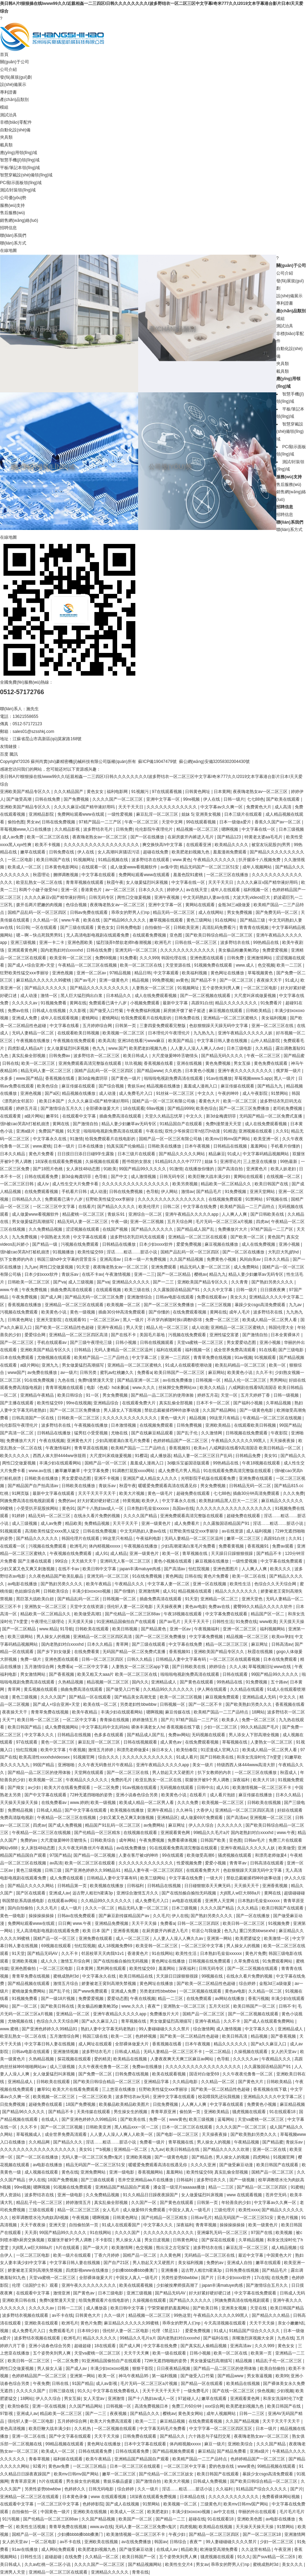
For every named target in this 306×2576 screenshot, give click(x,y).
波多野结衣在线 (235, 942)
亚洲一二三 (144, 1274)
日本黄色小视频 (200, 1070)
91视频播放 (63, 1252)
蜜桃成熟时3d (66, 1976)
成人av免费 (13, 837)
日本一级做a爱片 (235, 822)
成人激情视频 (144, 1176)
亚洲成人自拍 (240, 2262)
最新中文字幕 (176, 1002)
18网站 (258, 1712)
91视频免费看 (54, 1002)
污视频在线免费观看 (80, 1244)
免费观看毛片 (62, 2330)
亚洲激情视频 (66, 2051)
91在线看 (267, 1349)
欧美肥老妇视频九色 (191, 852)
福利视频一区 (256, 889)
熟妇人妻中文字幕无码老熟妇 (108, 2028)
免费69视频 (106, 957)
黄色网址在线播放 (228, 972)
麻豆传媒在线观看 (79, 1086)
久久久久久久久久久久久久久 (188, 950)
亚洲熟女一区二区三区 (45, 1606)
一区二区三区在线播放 (227, 874)
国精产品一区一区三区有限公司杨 (164, 1101)
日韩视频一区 (208, 1380)
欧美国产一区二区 (136, 2519)
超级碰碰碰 (294, 1893)
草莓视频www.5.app (253, 1078)
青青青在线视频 (254, 927)
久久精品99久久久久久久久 (169, 1689)
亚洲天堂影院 (49, 1319)
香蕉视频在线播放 (25, 1304)
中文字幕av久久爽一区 (222, 807)
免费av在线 (19, 1010)
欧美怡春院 (187, 1749)
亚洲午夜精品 (110, 1327)
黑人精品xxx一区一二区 (136, 2127)
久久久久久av (25, 1002)
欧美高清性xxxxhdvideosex (45, 1757)
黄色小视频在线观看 (173, 1561)
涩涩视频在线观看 (83, 1229)
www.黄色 (181, 859)
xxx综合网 (214, 2406)
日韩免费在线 (62, 852)
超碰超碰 (83, 2345)
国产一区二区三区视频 (62, 2127)
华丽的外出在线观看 (257, 2511)
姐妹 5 (187, 814)
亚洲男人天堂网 (220, 1900)
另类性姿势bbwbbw (180, 2277)
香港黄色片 (92, 889)
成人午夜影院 (255, 1093)
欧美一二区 (122, 2036)
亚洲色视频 (63, 972)
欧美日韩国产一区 (139, 2556)
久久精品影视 (68, 829)
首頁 (4, 54)
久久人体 (237, 1666)
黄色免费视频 (218, 1063)
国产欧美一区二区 (247, 1237)
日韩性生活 (222, 1621)
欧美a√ (200, 1448)
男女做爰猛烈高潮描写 (33, 1221)
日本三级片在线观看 (243, 814)
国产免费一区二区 (95, 2074)
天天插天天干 (84, 1561)
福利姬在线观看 (68, 2459)
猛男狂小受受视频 (91, 1433)
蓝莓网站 (226, 2119)
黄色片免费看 (42, 1153)
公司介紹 (8, 69)
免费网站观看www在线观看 (145, 874)
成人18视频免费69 (115, 1945)
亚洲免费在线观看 (256, 1478)
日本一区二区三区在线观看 (187, 2127)
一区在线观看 (44, 927)
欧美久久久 (281, 1568)
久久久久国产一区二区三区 (118, 799)
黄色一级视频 (83, 1312)
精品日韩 (142, 972)
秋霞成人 (289, 1772)
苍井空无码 (276, 2194)
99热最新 (289, 1161)
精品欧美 (73, 1523)
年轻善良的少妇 (236, 2202)
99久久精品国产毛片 (260, 1727)
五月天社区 (220, 2006)
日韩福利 (136, 1885)
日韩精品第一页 (72, 1885)
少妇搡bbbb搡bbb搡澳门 (135, 2270)
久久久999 (149, 957)
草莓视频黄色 (261, 972)
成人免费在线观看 (67, 1878)
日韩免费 (124, 829)
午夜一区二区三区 (141, 822)
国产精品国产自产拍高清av (33, 1485)
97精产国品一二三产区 (100, 822)
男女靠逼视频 (260, 2375)
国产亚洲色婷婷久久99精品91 (93, 1870)
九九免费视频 (25, 1237)
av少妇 (35, 1787)
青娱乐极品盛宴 (118, 2481)
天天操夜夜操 (283, 1440)
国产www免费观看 (90, 1991)
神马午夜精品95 (134, 2375)
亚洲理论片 (230, 1161)
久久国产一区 (144, 2202)
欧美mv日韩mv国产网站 (228, 1138)
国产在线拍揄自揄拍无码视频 (189, 1893)
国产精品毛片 (209, 1191)
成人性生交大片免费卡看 (75, 1183)
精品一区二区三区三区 (227, 1644)
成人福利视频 (259, 1531)
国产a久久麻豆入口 (100, 2021)
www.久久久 (144, 1387)
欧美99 (282, 2375)
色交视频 (266, 965)
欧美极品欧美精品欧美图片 (124, 2104)
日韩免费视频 (190, 1425)
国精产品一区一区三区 (106, 1463)
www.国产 (117, 1048)
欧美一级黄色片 (263, 2224)
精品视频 (141, 980)
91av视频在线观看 (140, 1787)
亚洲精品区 (167, 1817)
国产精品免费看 (232, 2451)
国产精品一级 (45, 1244)
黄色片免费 (255, 1953)
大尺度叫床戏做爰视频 (255, 995)
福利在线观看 (169, 1349)
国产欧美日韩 (206, 2308)
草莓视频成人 (29, 2134)
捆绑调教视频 (66, 874)
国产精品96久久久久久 (125, 920)
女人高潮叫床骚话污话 (119, 852)
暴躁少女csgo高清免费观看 (261, 1304)
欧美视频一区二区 (124, 1304)
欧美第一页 (262, 2353)
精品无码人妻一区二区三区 (46, 1070)
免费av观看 (283, 1546)
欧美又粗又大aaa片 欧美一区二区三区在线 (117, 1674)
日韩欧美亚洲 (186, 927)
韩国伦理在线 (174, 957)
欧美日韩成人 (136, 1055)
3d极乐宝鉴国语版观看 (189, 1463)
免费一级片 (31, 1659)
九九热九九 (204, 1033)
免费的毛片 (122, 1779)
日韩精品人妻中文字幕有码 (181, 1659)
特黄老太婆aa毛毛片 (264, 837)
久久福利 (225, 2489)
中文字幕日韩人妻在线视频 (222, 1040)
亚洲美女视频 (208, 814)
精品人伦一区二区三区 (167, 1327)
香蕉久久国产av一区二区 (278, 822)
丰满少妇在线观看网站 (60, 1463)
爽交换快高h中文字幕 (163, 844)
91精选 (229, 1131)
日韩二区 (172, 1206)
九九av (30, 1267)
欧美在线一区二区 (100, 1704)
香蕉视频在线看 (159, 1063)
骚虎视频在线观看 (235, 1855)
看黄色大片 (210, 1101)
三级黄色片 (210, 2504)
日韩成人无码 (292, 2293)
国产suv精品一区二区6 (274, 2556)
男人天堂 (135, 1327)
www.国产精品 (29, 1078)
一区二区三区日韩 (17, 1183)
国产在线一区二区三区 (233, 2390)
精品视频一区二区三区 (197, 829)
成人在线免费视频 (259, 1244)
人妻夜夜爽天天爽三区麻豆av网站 (182, 2059)
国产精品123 (229, 837)
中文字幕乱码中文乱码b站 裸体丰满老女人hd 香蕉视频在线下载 (141, 1727)
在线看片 (86, 1206)
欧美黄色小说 (54, 1312)
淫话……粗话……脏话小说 (132, 1252)
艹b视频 (103, 2149)
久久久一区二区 (100, 1908)
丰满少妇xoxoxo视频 (92, 1591)
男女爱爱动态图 (242, 1342)
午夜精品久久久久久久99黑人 (239, 1440)
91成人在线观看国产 (121, 2224)
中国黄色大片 (279, 2255)
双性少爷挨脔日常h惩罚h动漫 (193, 1131)
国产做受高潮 (19, 799)
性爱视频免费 (190, 1863)
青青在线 (140, 2572)
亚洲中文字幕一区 (163, 799)
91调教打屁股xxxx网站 (134, 1470)
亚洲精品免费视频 (112, 1923)
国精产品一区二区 (140, 2255)
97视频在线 (277, 1199)
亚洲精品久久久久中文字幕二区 (273, 2096)
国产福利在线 (216, 2338)
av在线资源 (233, 1531)
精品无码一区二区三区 (174, 912)
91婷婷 (19, 1515)
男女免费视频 (240, 912)
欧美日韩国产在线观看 (283, 1908)
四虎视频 (188, 2526)
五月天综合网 (180, 1221)
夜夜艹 (154, 2006)
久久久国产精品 (271, 2444)
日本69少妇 (88, 2330)
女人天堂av (94, 2398)
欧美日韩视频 (125, 1629)
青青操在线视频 (115, 1719)
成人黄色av (171, 1742)
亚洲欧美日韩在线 (19, 2300)
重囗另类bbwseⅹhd (257, 1930)
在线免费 (280, 2277)
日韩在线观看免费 (41, 1176)
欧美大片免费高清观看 (111, 2421)
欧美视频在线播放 (127, 1810)
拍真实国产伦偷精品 (126, 1146)
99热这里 (182, 2315)
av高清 (56, 1863)
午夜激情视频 (118, 1274)
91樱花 (141, 1455)
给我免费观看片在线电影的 (146, 1018)
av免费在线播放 (42, 1372)
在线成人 (50, 2119)
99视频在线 (212, 1976)
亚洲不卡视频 (107, 1478)
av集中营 (169, 867)
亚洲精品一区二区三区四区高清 (79, 1334)
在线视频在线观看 (140, 1832)
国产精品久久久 (68, 2142)
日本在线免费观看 (17, 1357)
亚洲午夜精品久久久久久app (192, 1214)
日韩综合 (178, 2541)
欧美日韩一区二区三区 (38, 1719)
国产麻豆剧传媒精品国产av (124, 1915)
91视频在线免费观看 (73, 2187)
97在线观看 (27, 1742)
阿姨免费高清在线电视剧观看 (28, 1500)
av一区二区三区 (120, 889)
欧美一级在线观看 (169, 2353)
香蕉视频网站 (151, 2172)
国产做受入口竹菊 (107, 1010)
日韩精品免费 (248, 1455)
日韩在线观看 (235, 1674)
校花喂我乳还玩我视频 (219, 2096)
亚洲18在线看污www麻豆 (142, 1040)
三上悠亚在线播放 (260, 1161)
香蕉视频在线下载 (270, 2089)
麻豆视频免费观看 (222, 1697)
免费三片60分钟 (187, 2406)
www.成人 (245, 965)
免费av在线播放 (147, 2066)
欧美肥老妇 (158, 2511)
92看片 (39, 2466)
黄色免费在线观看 (271, 1063)
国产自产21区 (117, 2262)
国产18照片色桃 (48, 1168)
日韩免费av (60, 1055)
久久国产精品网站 (219, 1410)
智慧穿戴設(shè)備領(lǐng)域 (26, 175)
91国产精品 (82, 2383)
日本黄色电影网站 (62, 867)
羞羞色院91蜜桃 (188, 874)
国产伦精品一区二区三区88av (133, 1613)
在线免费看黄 (87, 1651)
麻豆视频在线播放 (222, 1244)
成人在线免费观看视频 (156, 995)
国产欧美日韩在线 (58, 2006)
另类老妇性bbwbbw (138, 1704)
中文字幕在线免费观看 (282, 1561)
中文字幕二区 (145, 1357)
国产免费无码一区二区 (277, 912)
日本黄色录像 (75, 2496)
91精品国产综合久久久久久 (255, 2330)
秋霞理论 (42, 874)
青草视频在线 (195, 1553)
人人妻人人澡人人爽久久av (179, 1938)
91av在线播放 (219, 1078)
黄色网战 (173, 1576)
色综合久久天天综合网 (275, 1583)
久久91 (282, 1131)
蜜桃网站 (90, 1018)
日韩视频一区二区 (119, 1598)
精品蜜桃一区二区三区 (83, 1214)
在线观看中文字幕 (79, 1116)
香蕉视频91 (180, 1448)
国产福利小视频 (248, 1402)
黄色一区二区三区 (58, 1742)
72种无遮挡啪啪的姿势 (92, 1794)
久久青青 (240, 1282)
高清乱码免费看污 (219, 927)
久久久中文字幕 (218, 1289)
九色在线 (67, 1380)
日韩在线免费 (48, 799)
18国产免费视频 (81, 2104)
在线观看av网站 (63, 1900)
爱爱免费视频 (189, 1244)
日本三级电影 (240, 1048)
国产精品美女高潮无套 (135, 1697)
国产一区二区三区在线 (128, 1772)
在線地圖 (8, 250)
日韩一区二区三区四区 (102, 1659)
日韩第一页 (126, 1025)
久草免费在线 (247, 1961)
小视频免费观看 (145, 1002)
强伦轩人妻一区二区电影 (130, 1606)
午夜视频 (77, 1749)
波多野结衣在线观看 (150, 859)
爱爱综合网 (35, 1334)
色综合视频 (77, 904)
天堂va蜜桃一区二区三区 (201, 1342)
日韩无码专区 (102, 897)
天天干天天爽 (137, 2353)
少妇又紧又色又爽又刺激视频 (28, 1568)
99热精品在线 (266, 942)
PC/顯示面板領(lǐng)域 (21, 182)
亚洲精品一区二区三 (219, 1598)
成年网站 (128, 1840)
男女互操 (242, 1063)
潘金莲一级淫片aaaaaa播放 (179, 2187)
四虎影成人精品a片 (26, 1048)
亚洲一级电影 (122, 2172)
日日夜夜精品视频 (174, 2368)
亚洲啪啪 (67, 1764)
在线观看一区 (94, 867)
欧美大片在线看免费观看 (67, 1787)
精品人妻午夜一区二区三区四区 (154, 1870)
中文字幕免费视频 (206, 1636)
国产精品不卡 (204, 980)
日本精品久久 (119, 995)
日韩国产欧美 (213, 1840)
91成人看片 (187, 1757)
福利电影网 (118, 791)
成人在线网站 (211, 912)
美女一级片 (203, 1764)
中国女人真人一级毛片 (190, 2209)
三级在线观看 (42, 2209)
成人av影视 (107, 2383)
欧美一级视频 (104, 1802)
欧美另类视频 (185, 1183)
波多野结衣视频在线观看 (25, 2315)
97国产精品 (60, 1855)
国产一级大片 (96, 2247)
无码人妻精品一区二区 (33, 1033)
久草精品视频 (279, 1402)
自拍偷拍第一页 (84, 2224)
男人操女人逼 (129, 2239)
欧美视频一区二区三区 (123, 1033)
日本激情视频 (124, 1425)
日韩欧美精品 (259, 1010)
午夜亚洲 (283, 2549)
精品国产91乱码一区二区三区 (113, 1825)
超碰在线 (196, 2519)
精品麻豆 (216, 1153)
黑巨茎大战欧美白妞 (35, 1598)
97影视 (7, 2413)
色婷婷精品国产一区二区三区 (181, 1440)
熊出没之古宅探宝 (173, 2247)
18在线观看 (133, 1108)
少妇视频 (285, 2390)
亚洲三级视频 (23, 942)
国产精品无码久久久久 (222, 1055)
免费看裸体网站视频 (281, 2496)
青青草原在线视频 (91, 1448)
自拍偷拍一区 (158, 927)
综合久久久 (109, 1757)
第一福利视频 (165, 2375)
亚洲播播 (170, 2270)
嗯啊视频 (230, 829)
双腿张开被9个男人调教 (207, 1779)
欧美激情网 (123, 2247)
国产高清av (175, 1568)
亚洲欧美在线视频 (90, 2511)
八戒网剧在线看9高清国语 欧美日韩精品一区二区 (255, 1448)
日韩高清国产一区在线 (33, 1418)
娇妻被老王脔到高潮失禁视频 (109, 1983)
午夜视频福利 (207, 1629)
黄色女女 (96, 791)
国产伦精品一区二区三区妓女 (166, 2474)
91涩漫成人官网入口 (220, 1749)
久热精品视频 (71, 1682)
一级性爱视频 (120, 814)
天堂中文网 (173, 822)
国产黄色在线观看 (197, 1682)
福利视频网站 (273, 1629)
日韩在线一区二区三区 (196, 942)
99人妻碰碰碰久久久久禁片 (165, 2028)
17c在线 (261, 2277)
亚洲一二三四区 (176, 1357)
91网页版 (21, 1493)
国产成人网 (52, 1297)
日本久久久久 (151, 889)
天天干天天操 (144, 1923)
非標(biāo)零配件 (16, 122)
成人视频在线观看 (41, 2172)
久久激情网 (212, 1433)
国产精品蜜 (294, 1055)
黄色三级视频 (25, 1697)
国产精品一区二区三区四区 (262, 2187)
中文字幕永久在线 (50, 1138)
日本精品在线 (193, 2496)
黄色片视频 (288, 2217)
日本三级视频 (291, 829)
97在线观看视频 (167, 791)
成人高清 (283, 807)
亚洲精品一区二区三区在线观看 (198, 1237)
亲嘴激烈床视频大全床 (253, 2338)
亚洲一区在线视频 (210, 1583)
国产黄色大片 (251, 2081)
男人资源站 (11, 2194)
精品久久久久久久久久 (236, 1002)
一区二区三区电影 (260, 987)
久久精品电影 (185, 2081)
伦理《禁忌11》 (167, 2330)
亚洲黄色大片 (80, 1440)
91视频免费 (279, 1923)
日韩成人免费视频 (210, 2481)
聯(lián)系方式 (13, 243)
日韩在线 (10, 1063)
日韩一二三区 (70, 2308)
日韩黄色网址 (198, 791)
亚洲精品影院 (42, 814)
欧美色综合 (48, 1086)
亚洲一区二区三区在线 (272, 1025)
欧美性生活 (241, 1583)
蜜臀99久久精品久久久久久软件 (263, 1606)
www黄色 (178, 2119)
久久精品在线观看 (247, 1689)
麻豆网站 (216, 1372)
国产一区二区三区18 (262, 2534)
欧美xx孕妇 (282, 1636)
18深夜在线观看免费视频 (59, 1161)
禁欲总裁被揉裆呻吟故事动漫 (172, 1410)
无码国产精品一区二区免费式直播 (271, 1116)
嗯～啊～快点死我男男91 (40, 935)
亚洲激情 (117, 2398)
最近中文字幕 (251, 2255)
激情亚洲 (62, 2293)
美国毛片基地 (153, 1334)
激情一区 (49, 995)
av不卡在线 (62, 2315)
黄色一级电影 (13, 1915)
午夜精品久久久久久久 (214, 859)
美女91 (271, 1455)
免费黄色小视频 (222, 1259)
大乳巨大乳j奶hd (284, 1252)
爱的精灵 (102, 2059)
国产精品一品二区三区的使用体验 (163, 1395)
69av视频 (156, 1108)
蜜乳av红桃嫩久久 (117, 1372)
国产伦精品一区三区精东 (97, 1832)
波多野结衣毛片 (98, 829)
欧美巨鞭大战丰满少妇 (209, 1176)
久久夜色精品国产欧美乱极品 (56, 1576)
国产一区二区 (25, 2006)
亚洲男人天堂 (13, 2572)
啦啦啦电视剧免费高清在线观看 (174, 1078)
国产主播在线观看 (17, 1402)
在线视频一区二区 (283, 1176)
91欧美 (110, 1168)
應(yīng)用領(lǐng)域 (18, 152)
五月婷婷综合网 (98, 1025)
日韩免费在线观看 (140, 2436)
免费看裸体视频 (183, 1840)
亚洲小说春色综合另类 (137, 1794)
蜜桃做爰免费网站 (29, 1991)
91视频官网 (84, 1757)
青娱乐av (135, 1086)
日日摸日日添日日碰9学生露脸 (86, 1153)
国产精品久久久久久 (116, 1206)
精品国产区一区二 (268, 1613)
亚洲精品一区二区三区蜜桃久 (231, 1018)
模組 (4, 107)
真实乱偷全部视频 (29, 1055)
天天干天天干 (126, 1523)
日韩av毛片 (255, 1840)
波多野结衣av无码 (132, 2096)
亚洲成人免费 (25, 1018)
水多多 (7, 1078)
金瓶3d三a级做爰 (234, 904)
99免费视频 (162, 980)
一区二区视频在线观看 (200, 1991)
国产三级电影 (291, 1349)
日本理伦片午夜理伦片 (169, 1033)
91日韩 (22, 927)
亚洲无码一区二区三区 (136, 950)
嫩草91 (53, 1116)
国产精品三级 (253, 920)
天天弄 (30, 2232)
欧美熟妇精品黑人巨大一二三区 (229, 1500)
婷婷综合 (218, 1666)
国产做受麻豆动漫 (236, 2164)
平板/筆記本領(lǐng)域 (20, 167)
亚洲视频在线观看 (256, 1131)
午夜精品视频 (247, 2142)
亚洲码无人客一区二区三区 (125, 1561)
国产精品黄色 (154, 1629)
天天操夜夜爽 (169, 1606)
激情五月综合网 (76, 1961)
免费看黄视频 (232, 1546)
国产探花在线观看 (218, 2239)
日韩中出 (205, 1787)
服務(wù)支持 (12, 205)
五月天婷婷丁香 (256, 1395)
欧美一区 (278, 1365)
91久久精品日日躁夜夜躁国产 (151, 2194)
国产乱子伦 (188, 1433)
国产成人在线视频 (123, 2504)
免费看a (144, 1372)
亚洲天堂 (58, 2224)
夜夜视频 (119, 2413)
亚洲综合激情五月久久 (137, 1893)
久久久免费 (293, 1493)
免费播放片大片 (233, 1229)
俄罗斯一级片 (289, 1070)
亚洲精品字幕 (157, 2081)
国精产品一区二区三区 (204, 2013)
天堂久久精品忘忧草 (164, 1116)
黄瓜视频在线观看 (41, 1689)
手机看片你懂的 (286, 1146)
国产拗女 (17, 1787)
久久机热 (174, 1070)
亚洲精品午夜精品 (37, 1395)
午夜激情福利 (58, 1448)
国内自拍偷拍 (21, 1908)
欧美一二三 (146, 2421)
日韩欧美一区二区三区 (29, 1282)
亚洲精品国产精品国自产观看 (123, 2187)
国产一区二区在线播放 (243, 1252)
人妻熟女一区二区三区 (153, 987)
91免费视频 (236, 1191)
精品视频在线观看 (195, 1591)
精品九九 (217, 1274)
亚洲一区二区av (92, 972)
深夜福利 (241, 1779)
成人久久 (49, 1961)
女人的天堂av (284, 2051)
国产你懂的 (160, 1312)
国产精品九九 (270, 1086)
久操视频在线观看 (102, 1161)
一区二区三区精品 (90, 2466)
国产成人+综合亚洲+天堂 (32, 965)
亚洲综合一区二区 (145, 1214)
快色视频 (265, 2390)
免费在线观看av (212, 1297)
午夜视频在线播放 (33, 1040)
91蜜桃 (297, 2187)
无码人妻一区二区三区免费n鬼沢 (93, 2157)
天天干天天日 (131, 807)
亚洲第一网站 (220, 1938)
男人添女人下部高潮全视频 (254, 1734)
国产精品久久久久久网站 (182, 1153)
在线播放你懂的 (200, 1168)
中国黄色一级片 (56, 2511)
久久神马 (185, 1810)
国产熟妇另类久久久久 (272, 1282)
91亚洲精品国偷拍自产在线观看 (127, 1621)
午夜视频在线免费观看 (74, 1040)
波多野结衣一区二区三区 (97, 1055)
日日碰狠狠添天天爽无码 (208, 1885)
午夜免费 (41, 2383)
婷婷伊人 (175, 889)
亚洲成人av (59, 1893)
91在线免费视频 (40, 1380)
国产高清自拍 (231, 1168)
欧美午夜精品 (99, 1583)
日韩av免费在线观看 (89, 912)
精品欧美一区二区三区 (61, 2413)
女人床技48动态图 (83, 1168)
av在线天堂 (197, 889)
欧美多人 (231, 1719)
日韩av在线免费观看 (77, 1915)
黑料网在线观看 (112, 1968)
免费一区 (158, 2119)
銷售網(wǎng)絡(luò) (19, 220)
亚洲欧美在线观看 (41, 2323)
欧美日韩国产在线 (53, 859)
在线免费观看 (199, 1998)
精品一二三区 (171, 1998)
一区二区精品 (218, 2051)
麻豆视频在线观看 (226, 1010)
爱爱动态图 (117, 1998)
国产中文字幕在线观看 (45, 1794)
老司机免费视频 (288, 1108)
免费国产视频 (51, 1131)
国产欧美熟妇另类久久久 (249, 1704)
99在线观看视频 (201, 822)
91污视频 (11, 2519)
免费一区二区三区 (222, 1319)
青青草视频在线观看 (85, 882)
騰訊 (13, 754)
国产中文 (120, 1176)
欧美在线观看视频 (169, 2074)
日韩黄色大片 (88, 2315)
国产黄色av (84, 2293)
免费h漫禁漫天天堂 (224, 1123)
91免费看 (128, 957)
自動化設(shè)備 (15, 130)
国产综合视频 (112, 1086)
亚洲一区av (181, 1629)
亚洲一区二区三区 (240, 1629)
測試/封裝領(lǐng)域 (18, 190)
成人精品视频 (284, 2247)
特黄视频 (131, 1500)
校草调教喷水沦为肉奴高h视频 (41, 2217)
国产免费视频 (77, 799)
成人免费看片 (187, 1523)
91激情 (76, 1138)
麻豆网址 (260, 1644)
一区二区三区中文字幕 (54, 1206)
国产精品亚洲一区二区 (138, 1380)
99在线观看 (173, 1855)
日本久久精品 (13, 1153)
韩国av (160, 2541)
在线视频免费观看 (225, 1199)
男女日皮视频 (157, 2239)
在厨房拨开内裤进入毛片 (191, 837)
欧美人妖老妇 (284, 1168)
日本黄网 (222, 791)
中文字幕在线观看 (98, 874)
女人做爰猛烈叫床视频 (147, 882)
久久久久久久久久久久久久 (172, 807)
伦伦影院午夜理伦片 (154, 829)
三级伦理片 (225, 2209)
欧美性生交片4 (179, 2564)
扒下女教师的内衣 (17, 1259)
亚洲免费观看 (164, 1267)
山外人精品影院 (266, 1040)
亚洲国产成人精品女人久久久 (150, 1478)
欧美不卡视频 (48, 844)
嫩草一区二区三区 (244, 1538)
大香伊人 (204, 1810)
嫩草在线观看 (33, 852)
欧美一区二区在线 (249, 1576)
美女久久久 (293, 2564)
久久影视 (78, 1010)
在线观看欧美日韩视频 (78, 1033)
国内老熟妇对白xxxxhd (62, 950)
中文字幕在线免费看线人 (116, 2390)
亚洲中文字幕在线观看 (174, 2096)
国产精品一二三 (171, 2519)
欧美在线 (92, 920)
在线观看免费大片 (139, 1402)
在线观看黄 (11, 1116)
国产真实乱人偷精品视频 (204, 2345)
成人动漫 (29, 995)
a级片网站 (34, 1116)
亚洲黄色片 (257, 1168)
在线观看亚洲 (199, 844)
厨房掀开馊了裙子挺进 (184, 1010)
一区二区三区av (105, 1319)
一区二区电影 (21, 859)
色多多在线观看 (109, 1734)
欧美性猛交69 (91, 1252)
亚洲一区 (70, 889)
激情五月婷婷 (101, 1749)
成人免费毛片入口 (136, 1093)
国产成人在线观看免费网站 (269, 2021)
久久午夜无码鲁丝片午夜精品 (106, 1764)
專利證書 (8, 92)
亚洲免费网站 (93, 2172)
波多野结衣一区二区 (286, 1712)
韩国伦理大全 (282, 1327)
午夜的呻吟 (229, 1093)
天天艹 (8, 1719)
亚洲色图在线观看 (207, 957)
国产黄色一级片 (126, 1078)
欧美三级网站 (21, 1636)
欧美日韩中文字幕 (100, 1568)
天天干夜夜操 (33, 2224)
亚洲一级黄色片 (114, 980)
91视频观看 (265, 1357)
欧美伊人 (150, 1500)
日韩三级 (54, 1870)
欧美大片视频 (132, 1493)
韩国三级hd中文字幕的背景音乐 (67, 1259)
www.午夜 (71, 920)
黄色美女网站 (191, 2413)
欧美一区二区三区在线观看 (90, 1863)
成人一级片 (72, 1908)
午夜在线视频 (51, 1440)
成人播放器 (160, 1455)
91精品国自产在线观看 (182, 1123)
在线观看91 (76, 1319)
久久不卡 (264, 1372)
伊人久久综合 (201, 1825)
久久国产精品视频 (187, 1259)
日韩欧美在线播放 (165, 1146)
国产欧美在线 (133, 2119)
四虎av (262, 1221)
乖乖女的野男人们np (131, 912)
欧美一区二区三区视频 (181, 1697)
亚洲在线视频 (190, 1063)
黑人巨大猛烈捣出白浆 (82, 995)
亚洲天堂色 (253, 1598)
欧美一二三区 (290, 965)
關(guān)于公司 (14, 61)
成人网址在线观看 (95, 2044)
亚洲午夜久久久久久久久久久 (245, 1070)
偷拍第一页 (190, 2111)
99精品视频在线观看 (65, 2444)
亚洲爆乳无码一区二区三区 (222, 2232)
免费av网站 (179, 1734)
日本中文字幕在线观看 (145, 2444)
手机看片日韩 (75, 1191)
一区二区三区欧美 (95, 2096)
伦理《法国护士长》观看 (35, 2285)
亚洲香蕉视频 (275, 1885)
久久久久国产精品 (140, 1515)
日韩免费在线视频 (132, 2074)
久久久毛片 (47, 1908)
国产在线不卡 (124, 1334)
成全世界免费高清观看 (235, 1349)
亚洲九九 (50, 1365)
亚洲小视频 (290, 1244)
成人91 (101, 1553)
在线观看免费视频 (150, 935)
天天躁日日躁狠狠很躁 (232, 1553)
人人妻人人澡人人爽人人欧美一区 (122, 2134)
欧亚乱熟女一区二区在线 (39, 882)
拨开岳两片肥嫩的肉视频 (39, 904)
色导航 (101, 1176)
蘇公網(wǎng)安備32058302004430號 (214, 761)
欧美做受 (286, 1848)
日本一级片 (65, 1146)
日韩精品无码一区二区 (250, 1485)
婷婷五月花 (27, 1108)
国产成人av (77, 2368)
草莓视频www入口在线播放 (26, 829)
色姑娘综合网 (28, 1591)
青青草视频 (206, 2224)
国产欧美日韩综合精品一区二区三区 (219, 935)
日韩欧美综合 (56, 1591)
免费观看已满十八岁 (108, 1002)
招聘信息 (8, 227)
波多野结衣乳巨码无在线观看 (138, 1237)
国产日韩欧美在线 (267, 1214)
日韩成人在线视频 (49, 1010)
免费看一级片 (153, 2142)
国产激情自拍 (86, 1123)
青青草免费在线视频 (212, 1357)
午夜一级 (119, 1221)
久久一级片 (115, 2315)
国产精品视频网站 (145, 2564)
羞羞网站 (259, 1146)
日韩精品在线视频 (230, 1146)
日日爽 (64, 1923)
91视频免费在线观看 (214, 965)
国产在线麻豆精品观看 (152, 1433)
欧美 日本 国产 (97, 1930)
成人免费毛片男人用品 (179, 1470)
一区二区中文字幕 (91, 1666)
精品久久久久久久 (231, 2044)
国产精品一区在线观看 (90, 1697)
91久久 (83, 2390)
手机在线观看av (52, 1342)
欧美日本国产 (52, 1101)
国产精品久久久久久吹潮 (226, 2149)
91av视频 (243, 1357)
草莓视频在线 (235, 1742)
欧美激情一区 (277, 1938)
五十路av (279, 1682)
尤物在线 (120, 1433)
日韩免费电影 (129, 927)
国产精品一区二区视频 (94, 1855)
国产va (59, 1282)
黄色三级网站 (199, 920)
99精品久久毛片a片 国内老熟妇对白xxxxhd (234, 1832)
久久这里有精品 (256, 2549)
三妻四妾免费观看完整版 (163, 1025)
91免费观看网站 (277, 1961)
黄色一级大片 (174, 1418)
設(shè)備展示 (13, 84)
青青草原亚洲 (164, 2111)
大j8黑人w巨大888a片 (241, 1893)
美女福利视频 (274, 1018)
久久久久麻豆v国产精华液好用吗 (85, 807)
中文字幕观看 (167, 972)
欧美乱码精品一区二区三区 (240, 1365)
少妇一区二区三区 (221, 1727)
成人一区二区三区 (133, 1938)
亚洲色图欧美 (80, 942)
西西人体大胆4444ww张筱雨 (60, 1455)
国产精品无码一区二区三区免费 (94, 1297)
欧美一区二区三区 (38, 1063)
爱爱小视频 (216, 1863)
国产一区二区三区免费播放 (244, 1108)
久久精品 (264, 1048)
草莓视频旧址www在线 (270, 1666)
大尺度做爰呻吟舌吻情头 (175, 1055)
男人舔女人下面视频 (123, 1410)
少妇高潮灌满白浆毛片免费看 (123, 1440)
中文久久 (206, 1093)
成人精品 (118, 1553)
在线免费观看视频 (41, 1191)
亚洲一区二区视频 (147, 1221)
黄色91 (68, 1508)
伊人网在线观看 (212, 1689)
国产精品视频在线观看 (29, 1983)
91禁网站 (280, 1093)
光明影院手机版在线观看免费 (208, 1478)
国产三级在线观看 (77, 927)
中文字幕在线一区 (259, 829)
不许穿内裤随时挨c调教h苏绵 (175, 1319)
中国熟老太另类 (56, 1237)
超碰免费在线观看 (193, 1493)
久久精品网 (40, 2142)
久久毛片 (161, 1915)
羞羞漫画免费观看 (230, 852)
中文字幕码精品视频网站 (266, 1153)
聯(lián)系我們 (13, 235)
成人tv (43, 1183)
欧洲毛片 (163, 942)
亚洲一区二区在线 (269, 2149)
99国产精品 (289, 1425)
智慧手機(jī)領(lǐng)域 (20, 160)
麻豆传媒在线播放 (256, 1794)
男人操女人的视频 (53, 1636)
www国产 (16, 1372)
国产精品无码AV (43, 1953)
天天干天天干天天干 (97, 1493)
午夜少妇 (177, 2534)
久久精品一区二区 (265, 1991)
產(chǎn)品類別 (14, 99)
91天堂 (74, 1131)
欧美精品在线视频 (130, 2059)
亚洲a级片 (26, 1131)
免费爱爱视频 (275, 950)
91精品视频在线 (113, 859)
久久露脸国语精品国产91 (177, 1289)
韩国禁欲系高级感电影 (23, 1900)
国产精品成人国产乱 (196, 1229)
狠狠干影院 (143, 2368)
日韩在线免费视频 (59, 822)
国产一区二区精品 (174, 1274)
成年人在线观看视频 (60, 1018)
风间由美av (251, 1259)
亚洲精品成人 (164, 1682)
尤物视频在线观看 (54, 1357)
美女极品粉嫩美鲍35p (239, 950)
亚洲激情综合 (140, 1297)
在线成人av (167, 2549)
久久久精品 (248, 1908)
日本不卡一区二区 (213, 1402)
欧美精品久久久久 (232, 844)
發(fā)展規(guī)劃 (16, 77)
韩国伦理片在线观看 (81, 1538)
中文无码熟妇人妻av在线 (206, 897)
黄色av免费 (59, 2466)
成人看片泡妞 (223, 1794)
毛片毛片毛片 (292, 2511)
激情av (187, 1191)
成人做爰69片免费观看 (202, 1817)
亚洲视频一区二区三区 (271, 1817)
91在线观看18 (283, 2111)
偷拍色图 (16, 822)
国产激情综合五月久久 (62, 1108)
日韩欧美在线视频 (264, 1802)
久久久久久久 (230, 1825)
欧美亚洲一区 (267, 1138)
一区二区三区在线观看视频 (235, 1659)
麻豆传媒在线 (178, 1712)
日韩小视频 (126, 1342)
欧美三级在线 (137, 1289)
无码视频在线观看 (209, 1734)
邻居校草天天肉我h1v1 (103, 1953)
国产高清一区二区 (17, 1433)
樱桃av (200, 1274)
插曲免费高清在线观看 (120, 1116)
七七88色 (255, 799)
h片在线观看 (68, 2247)
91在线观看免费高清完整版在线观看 (237, 1470)
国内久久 (140, 1682)
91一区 (93, 1395)
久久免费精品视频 (46, 1229)
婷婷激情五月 (145, 1719)
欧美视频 (284, 2232)
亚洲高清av (111, 1259)
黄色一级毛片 (161, 1493)
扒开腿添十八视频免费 (260, 859)
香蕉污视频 (258, 1998)
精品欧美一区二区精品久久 (226, 1183)
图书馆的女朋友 (137, 1161)
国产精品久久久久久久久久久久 (100, 987)
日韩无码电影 (101, 2489)
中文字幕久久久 (39, 1734)
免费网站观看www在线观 (81, 814)
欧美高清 (106, 1040)
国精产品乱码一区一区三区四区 (37, 912)
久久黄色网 (171, 2255)
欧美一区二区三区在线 (48, 837)
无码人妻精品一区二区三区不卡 (173, 2051)
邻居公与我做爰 (207, 1930)
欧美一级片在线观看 (72, 2255)
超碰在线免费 (156, 852)
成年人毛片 (240, 1312)
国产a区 (52, 1093)
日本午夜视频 (198, 1146)
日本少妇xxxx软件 (156, 1244)
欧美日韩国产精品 (25, 1727)
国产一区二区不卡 (205, 1704)
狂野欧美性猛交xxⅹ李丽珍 (25, 972)
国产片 (167, 1719)
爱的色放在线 (222, 2466)
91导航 (66, 1629)
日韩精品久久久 (27, 1199)
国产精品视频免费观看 (173, 2451)
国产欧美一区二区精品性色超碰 (65, 1327)
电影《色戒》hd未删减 (108, 1387)
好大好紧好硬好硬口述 (98, 1500)
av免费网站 (155, 1825)
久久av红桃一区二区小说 (48, 2564)
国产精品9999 (181, 1108)
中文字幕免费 (97, 1470)
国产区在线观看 (31, 1893)
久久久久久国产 (31, 2390)
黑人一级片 (285, 1078)
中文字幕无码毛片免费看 (163, 2428)
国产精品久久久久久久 (45, 987)
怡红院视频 (199, 1568)
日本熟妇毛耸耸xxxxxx (148, 1508)
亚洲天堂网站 (263, 1191)
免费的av (66, 1500)
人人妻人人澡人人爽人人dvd (197, 1048)
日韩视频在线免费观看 (247, 1433)
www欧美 (268, 1621)
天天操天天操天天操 (19, 1802)
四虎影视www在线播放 (87, 2270)
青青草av (238, 1863)
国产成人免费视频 (65, 1825)
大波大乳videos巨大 (252, 897)
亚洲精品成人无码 (259, 1697)
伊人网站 (170, 1191)
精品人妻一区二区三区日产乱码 (203, 1455)
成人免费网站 (247, 1267)
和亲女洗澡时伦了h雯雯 (259, 1757)
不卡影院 (104, 2239)
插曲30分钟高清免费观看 (122, 1312)
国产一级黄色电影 (257, 1410)
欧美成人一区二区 (25, 867)
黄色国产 (276, 1237)
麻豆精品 (206, 2451)
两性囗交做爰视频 (134, 897)
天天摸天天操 (81, 1621)
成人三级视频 (81, 1282)
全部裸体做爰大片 (103, 1108)
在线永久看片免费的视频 (97, 1515)
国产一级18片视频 (58, 1998)
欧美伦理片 (149, 1206)
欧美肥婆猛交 (248, 1938)
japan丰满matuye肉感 (141, 1568)
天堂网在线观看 (89, 1772)
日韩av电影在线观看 (175, 1297)
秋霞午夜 (115, 882)
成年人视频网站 (257, 867)
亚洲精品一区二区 (73, 2013)
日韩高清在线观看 (267, 1863)
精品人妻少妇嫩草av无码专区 (129, 1123)
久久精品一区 (46, 920)
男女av (33, 822)
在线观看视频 (109, 1289)
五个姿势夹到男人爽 (221, 987)
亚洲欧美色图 (250, 2519)
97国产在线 (262, 2232)
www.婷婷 (79, 1802)
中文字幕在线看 (65, 1025)
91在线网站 (226, 920)
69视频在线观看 (56, 1945)
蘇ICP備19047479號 (157, 761)
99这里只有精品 (225, 1418)
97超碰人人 (188, 2398)
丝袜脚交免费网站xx (177, 1387)
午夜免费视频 (35, 1289)
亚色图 (176, 935)
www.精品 (48, 1629)
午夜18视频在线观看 (262, 1463)
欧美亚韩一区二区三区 (71, 957)
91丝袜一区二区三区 (175, 1093)
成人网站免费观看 (58, 2549)
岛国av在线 (183, 1508)
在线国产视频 (115, 1229)
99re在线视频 (78, 1402)
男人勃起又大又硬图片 (173, 1772)
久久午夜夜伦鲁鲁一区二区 (104, 2066)
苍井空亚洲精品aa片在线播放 (146, 2179)
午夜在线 (154, 1131)
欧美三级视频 (202, 2119)
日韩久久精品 (140, 1659)
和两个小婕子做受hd (38, 889)
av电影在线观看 (187, 1900)
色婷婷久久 (75, 2489)
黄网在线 (78, 1002)
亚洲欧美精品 (218, 1425)
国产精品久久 (293, 1455)
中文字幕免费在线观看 (226, 1613)
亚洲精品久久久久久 (131, 1282)
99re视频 (192, 799)
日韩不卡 (287, 2006)
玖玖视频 (133, 1063)
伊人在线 (212, 799)
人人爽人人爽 (235, 1214)
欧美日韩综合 (70, 1395)
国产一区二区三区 (237, 980)
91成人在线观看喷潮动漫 (189, 1365)
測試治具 (8, 114)
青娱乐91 (116, 1214)
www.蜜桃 (42, 1146)
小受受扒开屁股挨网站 (37, 1508)
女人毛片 (111, 2209)
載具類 (6, 145)
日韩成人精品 (49, 1810)
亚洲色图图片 (226, 1568)
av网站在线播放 (230, 1998)
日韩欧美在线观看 (92, 1629)
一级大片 (215, 1878)
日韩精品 (83, 1349)
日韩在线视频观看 (157, 1342)
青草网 (122, 1644)
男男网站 (278, 1380)
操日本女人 (163, 1749)
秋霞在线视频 (261, 1651)
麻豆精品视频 (292, 2104)
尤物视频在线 (21, 2021)
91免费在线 (246, 1621)
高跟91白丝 (202, 1002)
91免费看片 (272, 1002)
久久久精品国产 (69, 791)
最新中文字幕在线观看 (54, 1493)
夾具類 (6, 137)
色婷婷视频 (146, 2036)
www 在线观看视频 (245, 2194)
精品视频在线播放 (164, 1086)
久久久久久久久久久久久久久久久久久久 (102, 844)
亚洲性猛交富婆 (224, 1334)
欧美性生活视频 (31, 2526)
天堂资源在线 (178, 965)
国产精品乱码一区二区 (78, 1598)
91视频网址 (84, 859)
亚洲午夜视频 (167, 897)
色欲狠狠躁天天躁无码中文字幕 (219, 1025)
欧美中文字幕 (54, 1749)
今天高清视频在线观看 (225, 2323)
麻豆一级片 (214, 2444)
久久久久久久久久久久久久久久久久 (136, 1183)
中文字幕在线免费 (200, 1206)
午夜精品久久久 (130, 1583)
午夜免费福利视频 (144, 1010)
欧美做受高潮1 (88, 1613)
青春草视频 (40, 2459)
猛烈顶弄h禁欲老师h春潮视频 (124, 942)
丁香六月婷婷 (107, 2255)
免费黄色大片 (259, 807)
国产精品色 (203, 2157)
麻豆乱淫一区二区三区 (157, 814)
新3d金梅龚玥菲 (93, 1078)
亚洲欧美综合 (241, 2444)
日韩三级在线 (62, 2390)
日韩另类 (89, 1372)
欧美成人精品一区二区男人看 (270, 1319)
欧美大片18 (264, 1779)
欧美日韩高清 (235, 2036)
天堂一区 (230, 1395)
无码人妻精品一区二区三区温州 (124, 1349)
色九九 (99, 1048)
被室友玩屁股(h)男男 (271, 844)
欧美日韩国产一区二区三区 (180, 1372)
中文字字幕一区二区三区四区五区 (221, 2428)
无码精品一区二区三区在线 (210, 2255)
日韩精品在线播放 (119, 1244)
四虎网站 (262, 2157)
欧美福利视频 (195, 972)
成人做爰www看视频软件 (134, 867)
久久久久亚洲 (204, 2164)
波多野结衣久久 (212, 2179)
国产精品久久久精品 (271, 2315)
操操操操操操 (42, 1915)
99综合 (62, 1561)
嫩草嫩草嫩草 (68, 1470)
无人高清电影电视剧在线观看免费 (98, 935)
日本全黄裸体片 (286, 1334)
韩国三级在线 (96, 2036)
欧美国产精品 (181, 1040)
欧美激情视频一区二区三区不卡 (262, 1787)
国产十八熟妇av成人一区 (101, 1508)
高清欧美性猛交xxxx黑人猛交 (52, 1531)
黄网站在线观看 (200, 904)
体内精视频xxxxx (105, 1546)
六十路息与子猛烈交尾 (210, 2436)
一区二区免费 (107, 1787)
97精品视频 (120, 972)
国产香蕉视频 (62, 1674)
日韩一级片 (233, 799)
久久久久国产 (54, 1697)
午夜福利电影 (149, 1538)
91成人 (291, 980)
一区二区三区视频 (215, 1304)
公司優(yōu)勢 (13, 197)
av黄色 (182, 980)
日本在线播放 (91, 1146)
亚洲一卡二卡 (52, 942)
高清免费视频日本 (152, 2406)
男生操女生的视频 (131, 2111)
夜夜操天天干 (270, 980)
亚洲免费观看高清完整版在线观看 (90, 1063)
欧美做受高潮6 (201, 1855)
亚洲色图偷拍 (23, 1968)
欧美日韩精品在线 (136, 1976)
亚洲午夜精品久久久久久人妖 (245, 1033)
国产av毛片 (85, 980)
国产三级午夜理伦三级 (91, 1342)
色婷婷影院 (93, 2504)
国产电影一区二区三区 (177, 2134)
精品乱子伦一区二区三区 (39, 2202)
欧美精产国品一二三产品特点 (248, 1206)
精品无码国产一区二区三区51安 (210, 867)
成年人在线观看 (226, 889)
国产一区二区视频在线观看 (206, 995)
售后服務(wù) (12, 212)
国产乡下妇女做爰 (54, 1651)
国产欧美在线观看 (283, 799)
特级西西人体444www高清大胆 (246, 1764)
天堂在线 (259, 2308)
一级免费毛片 (197, 2390)
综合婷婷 (248, 1983)
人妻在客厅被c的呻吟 (139, 1855)
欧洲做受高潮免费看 (219, 2549)
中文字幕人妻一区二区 (169, 1583)
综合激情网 (203, 2028)
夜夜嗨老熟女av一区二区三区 (261, 791)
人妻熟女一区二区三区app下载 (141, 1666)
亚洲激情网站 (260, 957)
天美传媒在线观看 (94, 2111)
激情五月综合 (66, 1983)
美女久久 (238, 1297)
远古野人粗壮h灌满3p (93, 1893)
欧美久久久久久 (15, 1455)
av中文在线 (225, 2511)
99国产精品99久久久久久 (143, 1168)
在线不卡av (92, 1274)
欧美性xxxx (249, 2209)
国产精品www (150, 1070)
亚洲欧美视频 (25, 1961)
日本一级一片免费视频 (145, 1259)
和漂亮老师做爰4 (133, 1749)
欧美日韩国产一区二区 (254, 2006)
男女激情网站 (33, 1674)
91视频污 (140, 791)
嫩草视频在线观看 (166, 920)
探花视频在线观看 (74, 2059)
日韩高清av (282, 1644)
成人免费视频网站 (62, 1727)
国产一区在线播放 (147, 837)
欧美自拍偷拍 (273, 2368)
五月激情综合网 (39, 1666)
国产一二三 (164, 1282)
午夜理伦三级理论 (48, 1621)
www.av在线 (41, 1470)
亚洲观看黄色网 (23, 950)
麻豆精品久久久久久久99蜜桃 (44, 980)
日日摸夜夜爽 (273, 1289)
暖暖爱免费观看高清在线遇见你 (168, 1485)
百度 (4, 754)
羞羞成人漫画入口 (201, 1086)
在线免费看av (54, 1802)
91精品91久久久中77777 (178, 1161)
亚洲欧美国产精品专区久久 (25, 791)
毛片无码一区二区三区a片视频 (224, 1221)
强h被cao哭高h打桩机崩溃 (25, 1123)
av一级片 (69, 1372)
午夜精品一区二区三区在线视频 (88, 965)
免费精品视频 (97, 1523)
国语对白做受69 (204, 2074)
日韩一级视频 (286, 1395)
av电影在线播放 (23, 1583)
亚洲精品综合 (106, 1402)
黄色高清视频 (13, 2428)
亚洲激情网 (149, 1591)
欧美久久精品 (213, 1387)
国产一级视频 (242, 2179)
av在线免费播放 (178, 1380)
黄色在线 (70, 2172)
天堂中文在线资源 (87, 1606)
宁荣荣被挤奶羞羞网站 (169, 2308)
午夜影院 (280, 1433)
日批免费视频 (13, 2104)
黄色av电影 (195, 1606)
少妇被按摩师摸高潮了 (177, 2285)
